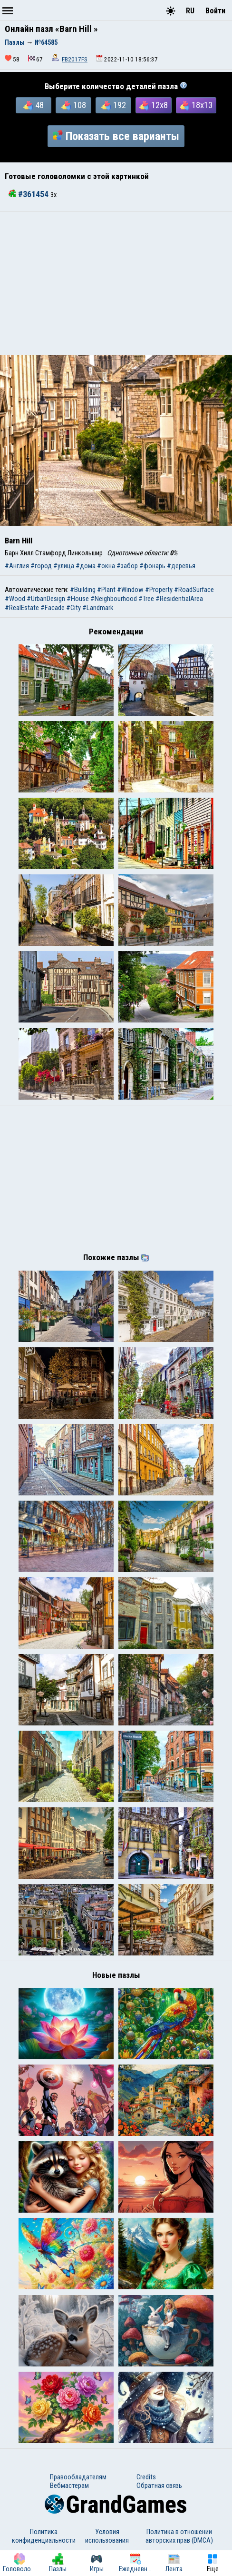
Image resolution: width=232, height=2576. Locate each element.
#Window (130, 589)
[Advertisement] (116, 283)
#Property (159, 589)
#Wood (15, 598)
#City (73, 607)
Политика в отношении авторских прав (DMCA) (179, 2536)
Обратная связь (159, 2485)
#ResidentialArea (179, 598)
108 (73, 105)
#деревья (181, 565)
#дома (86, 565)
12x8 (153, 105)
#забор (127, 565)
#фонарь (152, 565)
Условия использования (107, 2536)
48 (33, 105)
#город (41, 565)
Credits (146, 2477)
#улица (63, 565)
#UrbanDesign (46, 598)
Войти (215, 10)
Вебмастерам (69, 2485)
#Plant (106, 589)
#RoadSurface (194, 589)
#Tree (146, 598)
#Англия (17, 565)
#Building (83, 589)
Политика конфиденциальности (44, 2536)
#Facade (52, 607)
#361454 (29, 194)
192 (113, 105)
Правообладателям (78, 2477)
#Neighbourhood (113, 598)
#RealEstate (22, 607)
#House (78, 598)
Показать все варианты (116, 136)
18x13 (196, 105)
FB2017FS (74, 59)
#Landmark (97, 607)
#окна (106, 565)
